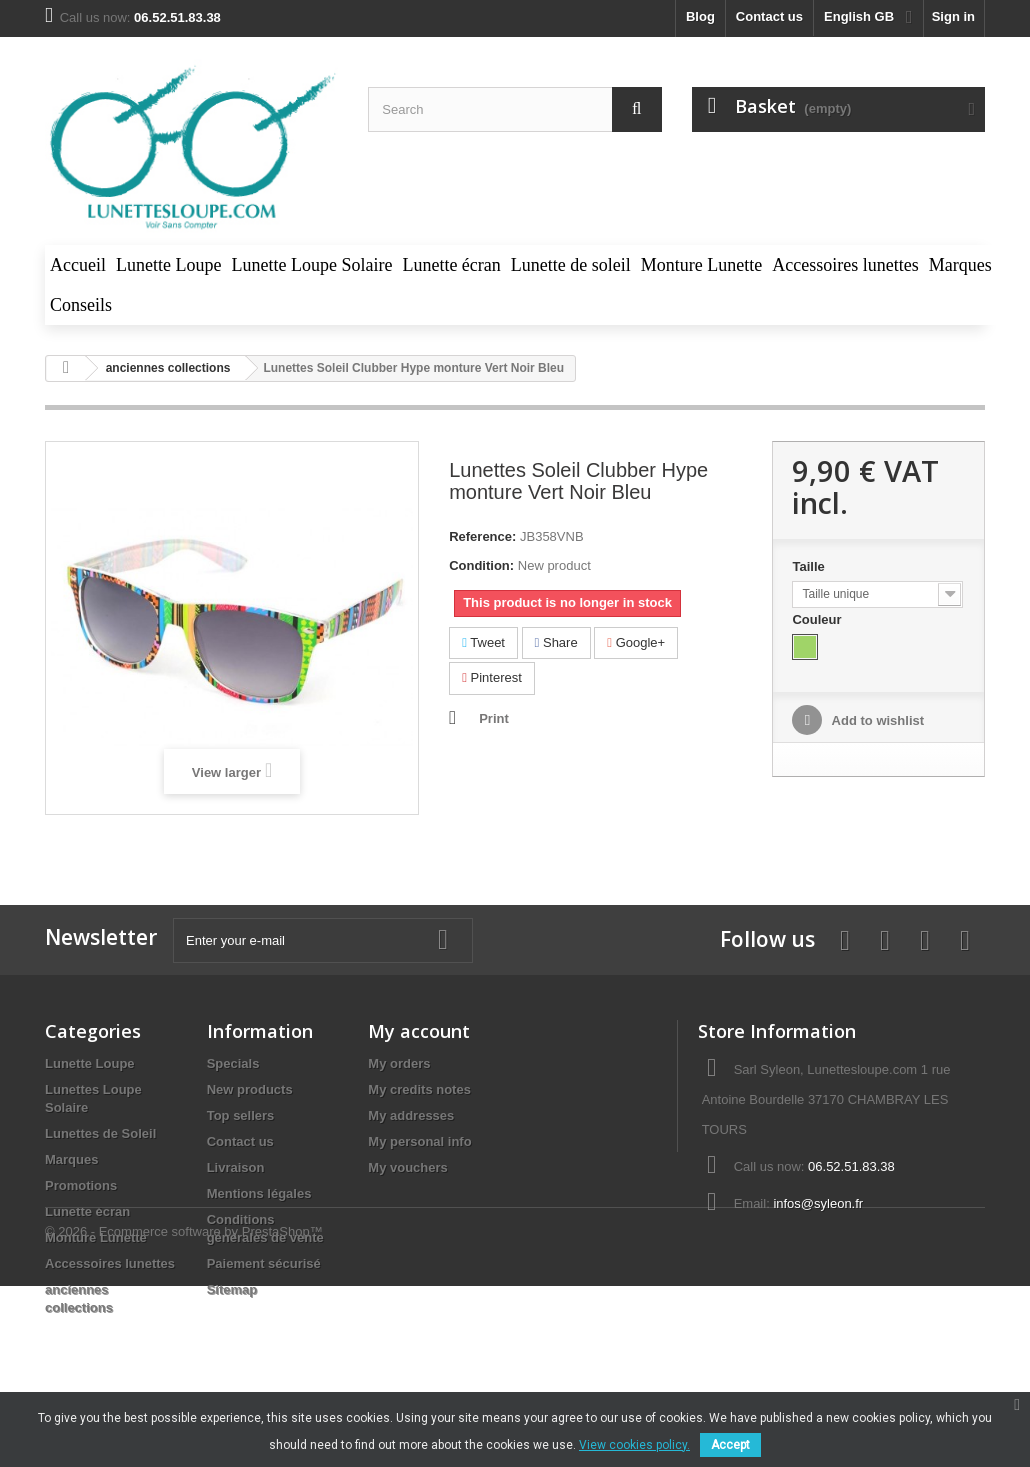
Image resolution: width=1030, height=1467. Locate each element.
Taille (810, 566)
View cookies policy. (634, 1445)
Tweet (483, 642)
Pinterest (492, 677)
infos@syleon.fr (818, 1203)
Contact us (769, 16)
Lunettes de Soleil (100, 1133)
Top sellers (241, 1115)
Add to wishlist (876, 720)
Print (494, 718)
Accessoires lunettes (110, 1263)
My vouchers (407, 1167)
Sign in (953, 16)
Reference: (482, 536)
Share (556, 642)
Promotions (81, 1185)
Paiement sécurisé (264, 1263)
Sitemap (232, 1289)
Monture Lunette (96, 1237)
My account (419, 1031)
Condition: (481, 565)
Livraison (236, 1167)
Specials (233, 1063)
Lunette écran (87, 1211)
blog (700, 16)
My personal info (419, 1141)
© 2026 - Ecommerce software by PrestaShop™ (184, 1379)
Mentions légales (259, 1193)
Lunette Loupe (90, 1063)
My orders (399, 1063)
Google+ (636, 642)
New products (250, 1089)
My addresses (411, 1115)
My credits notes (419, 1089)
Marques (71, 1159)
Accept (730, 1445)
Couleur (818, 619)
